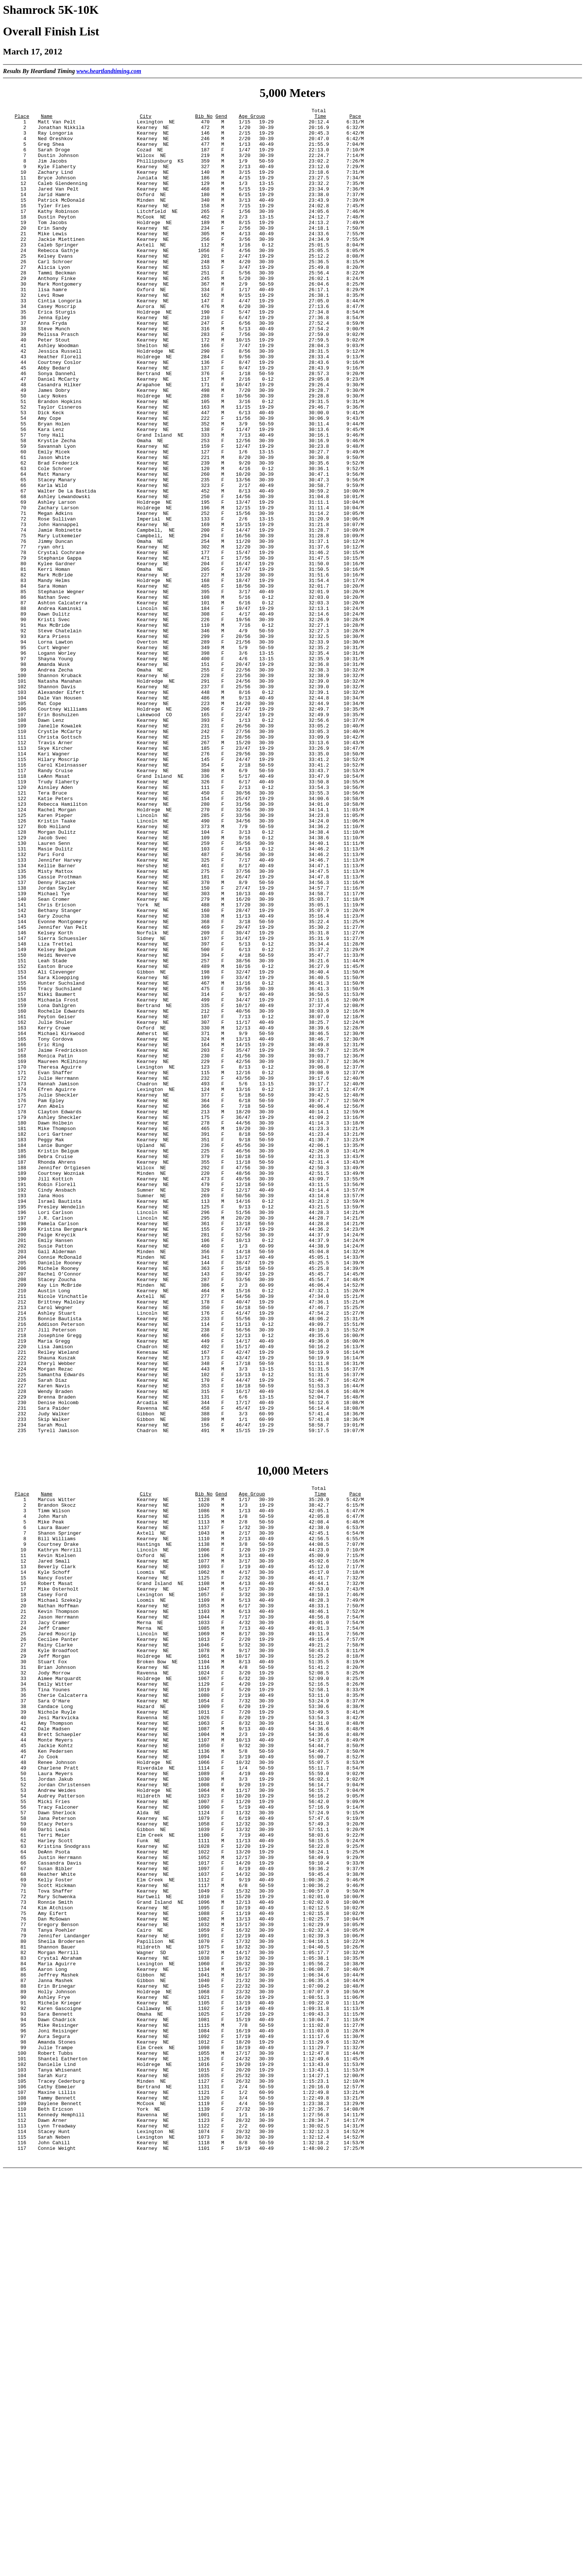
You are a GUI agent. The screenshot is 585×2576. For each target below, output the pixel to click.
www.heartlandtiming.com (108, 71)
